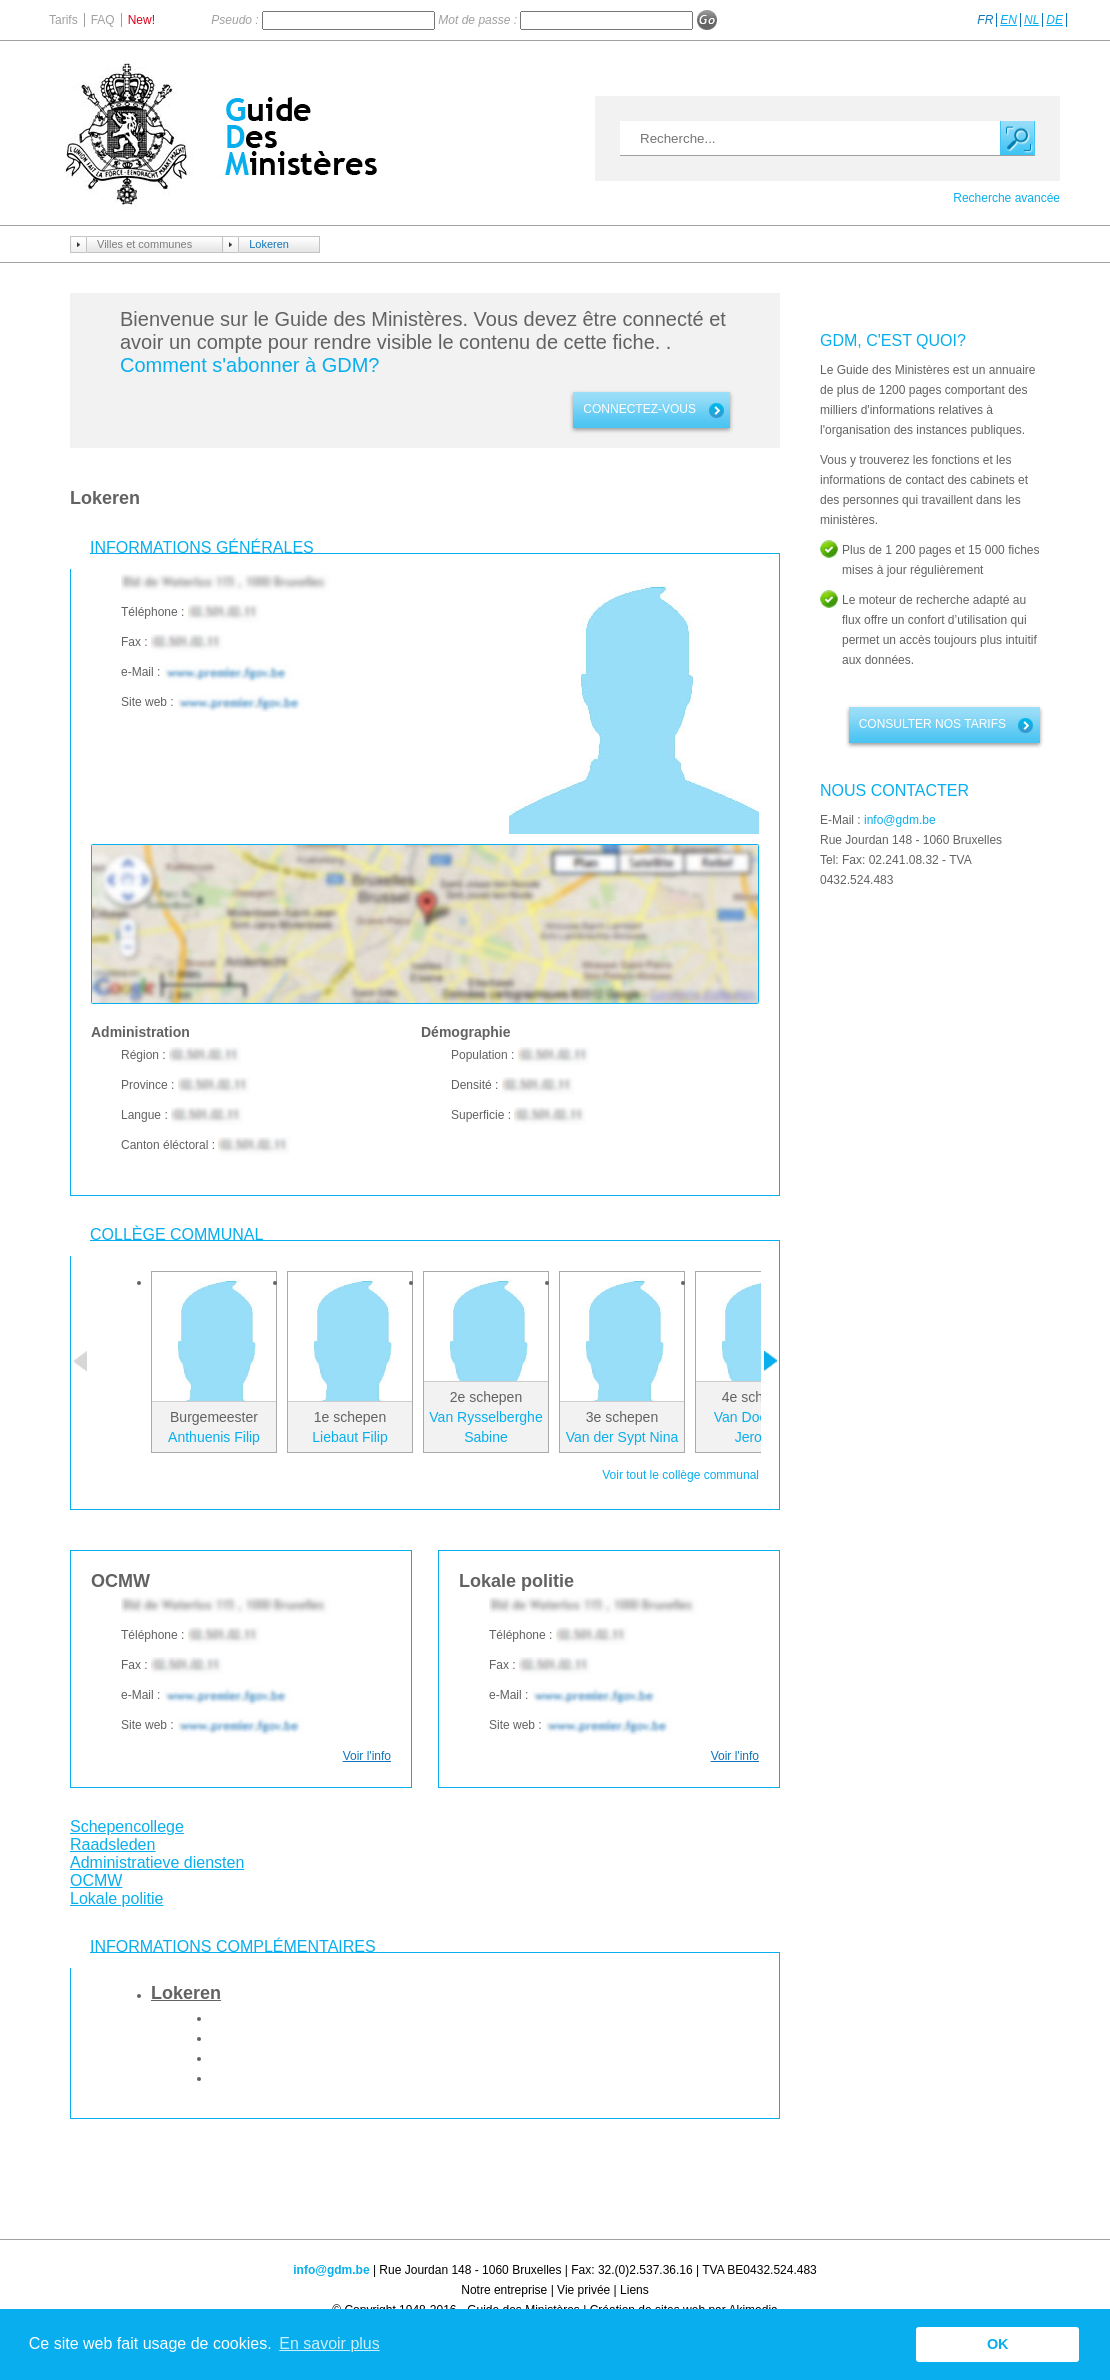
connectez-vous (639, 409)
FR (985, 20)
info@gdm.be (900, 820)
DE (1054, 20)
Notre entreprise (504, 2290)
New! (141, 20)
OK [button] (998, 2344)
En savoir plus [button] (329, 2343)
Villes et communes (144, 244)
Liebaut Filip (350, 1437)
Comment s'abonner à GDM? (249, 365)
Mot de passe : (479, 20)
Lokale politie (116, 1898)
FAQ (103, 20)
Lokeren (269, 244)
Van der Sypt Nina (622, 1437)
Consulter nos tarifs (932, 724)
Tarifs (63, 20)
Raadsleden (112, 1844)
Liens (634, 2290)
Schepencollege (127, 1826)
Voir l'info (367, 1756)
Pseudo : (236, 20)
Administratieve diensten (157, 1862)
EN (1008, 20)
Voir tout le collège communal (680, 1475)
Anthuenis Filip (214, 1437)
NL (1031, 20)
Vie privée (583, 2290)
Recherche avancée (1006, 198)
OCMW (96, 1880)
